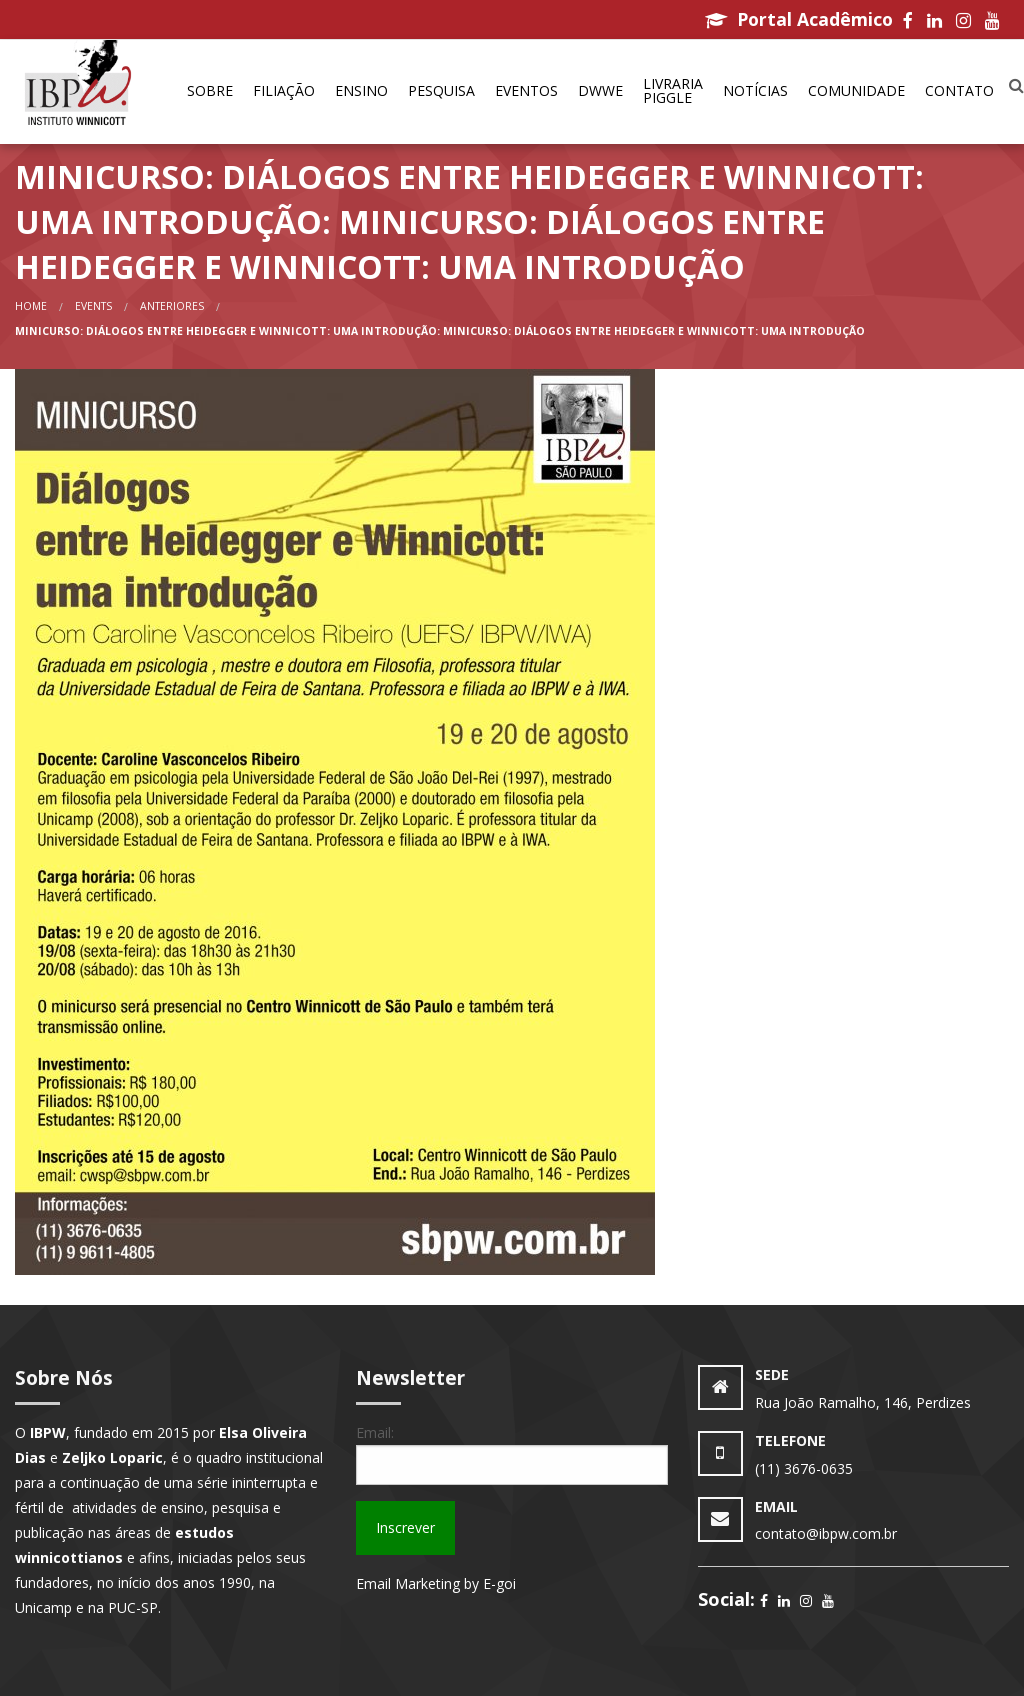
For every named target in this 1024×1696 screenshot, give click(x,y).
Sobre (210, 90)
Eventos (526, 90)
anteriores (172, 306)
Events (93, 306)
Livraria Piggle (673, 90)
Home (31, 306)
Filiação (284, 90)
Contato (959, 90)
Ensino (361, 90)
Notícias (755, 90)
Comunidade (856, 90)
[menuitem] (210, 92)
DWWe (600, 90)
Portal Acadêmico (799, 19)
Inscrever (405, 1527)
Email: (375, 1432)
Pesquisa (441, 90)
